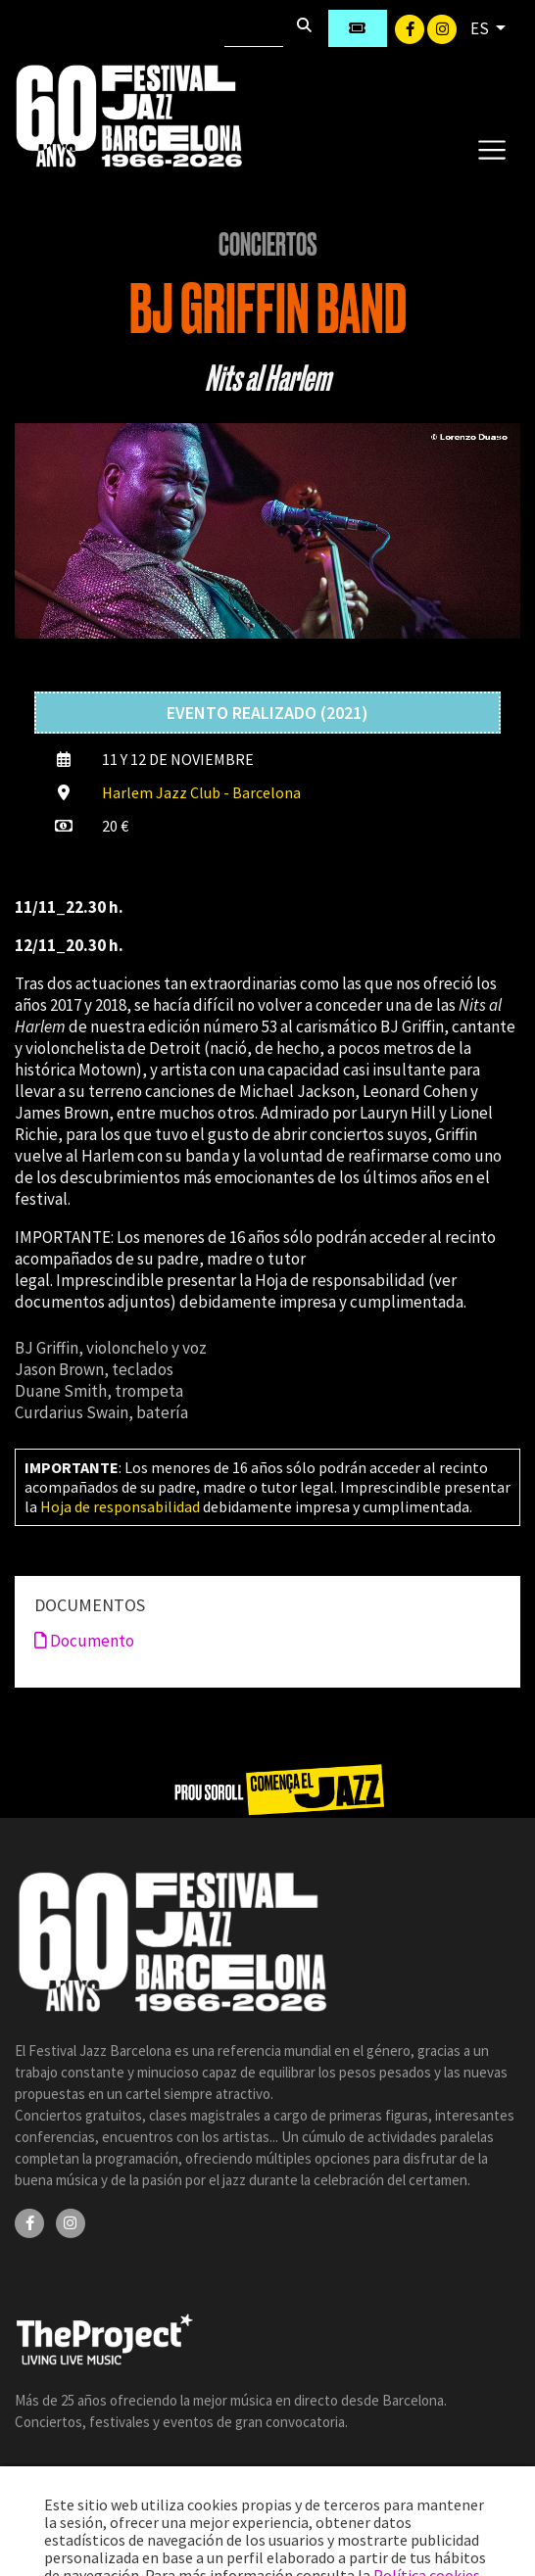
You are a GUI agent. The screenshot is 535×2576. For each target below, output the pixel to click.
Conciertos (268, 245)
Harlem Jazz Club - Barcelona (201, 792)
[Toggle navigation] (491, 148)
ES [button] (481, 28)
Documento (84, 1640)
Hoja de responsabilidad (120, 1506)
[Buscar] (253, 28)
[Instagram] (442, 27)
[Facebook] (411, 27)
